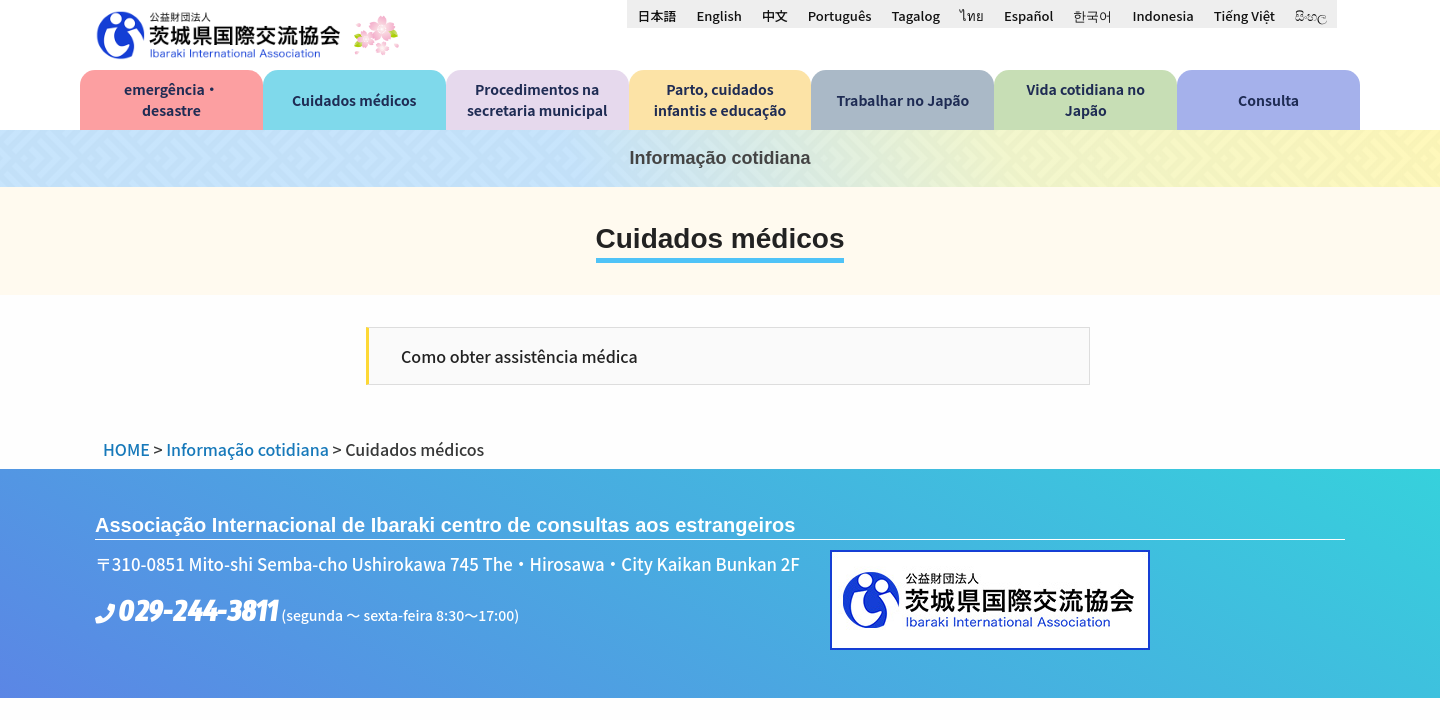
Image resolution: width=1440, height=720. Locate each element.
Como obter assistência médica (519, 356)
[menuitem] (656, 15)
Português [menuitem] (840, 15)
